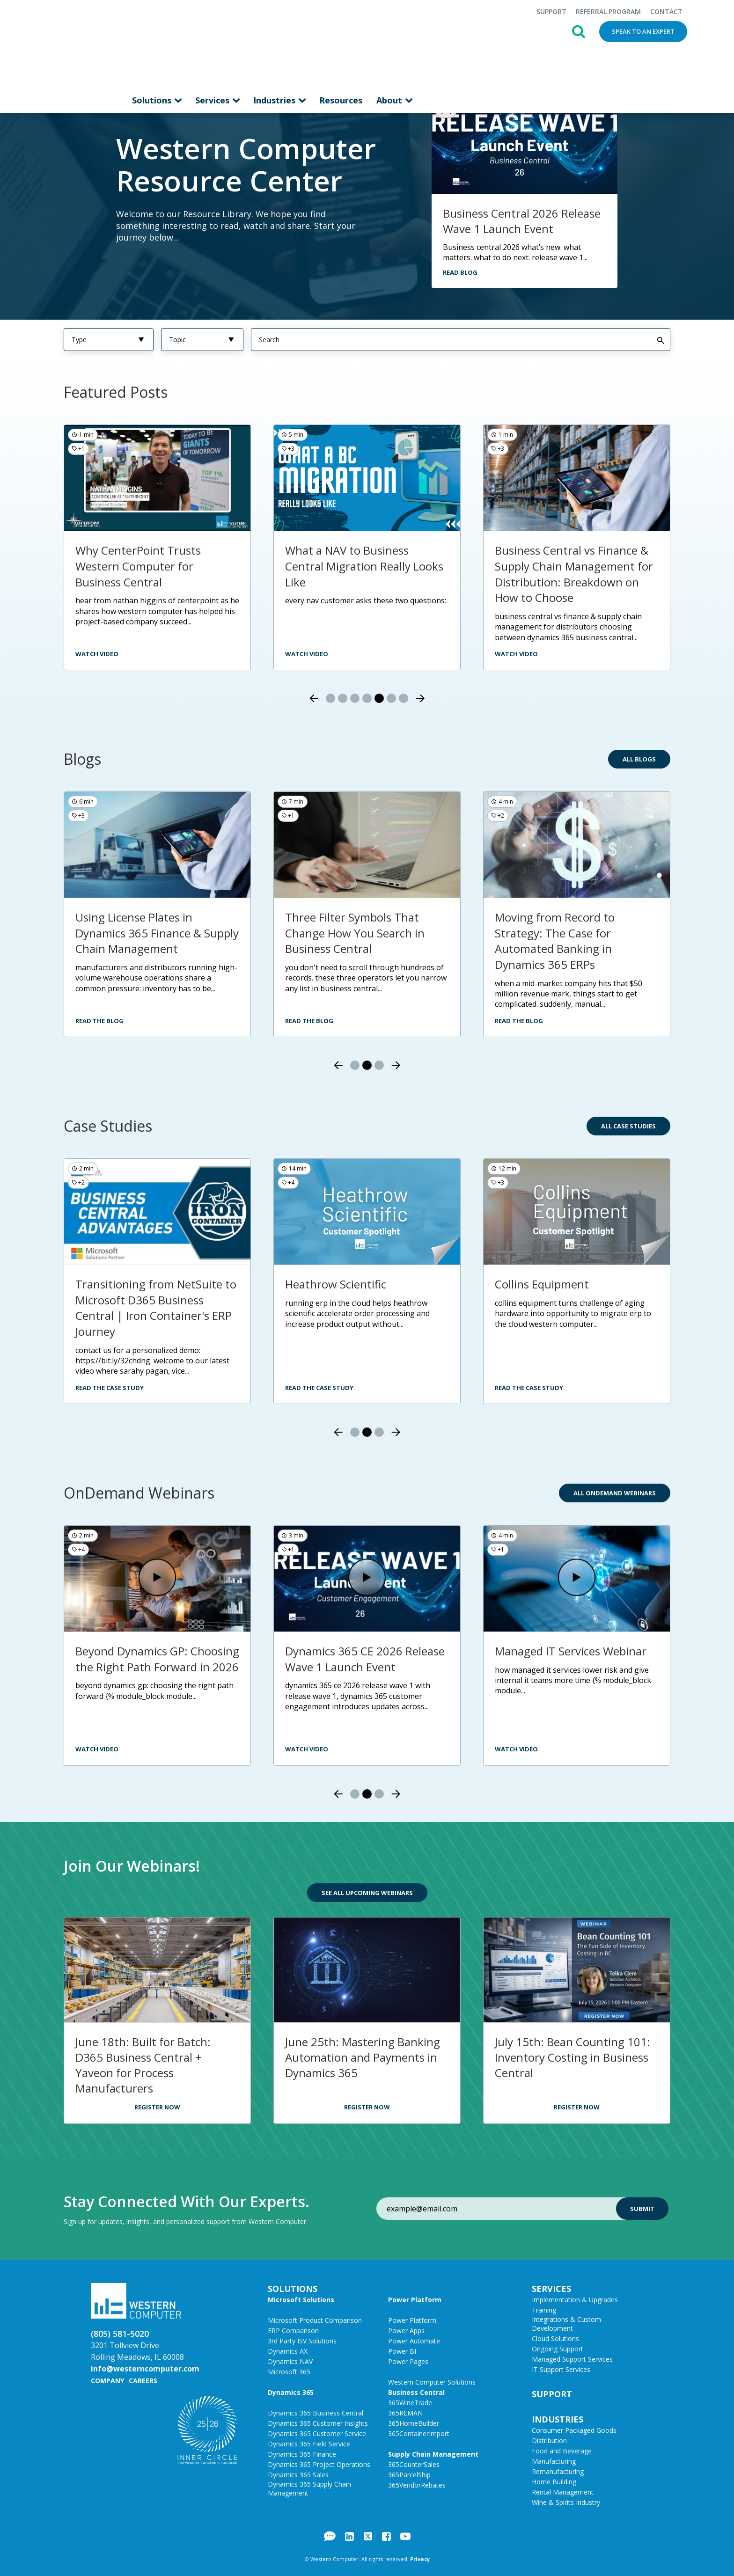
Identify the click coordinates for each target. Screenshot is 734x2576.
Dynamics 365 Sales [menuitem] (298, 2474)
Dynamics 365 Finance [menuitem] (302, 2453)
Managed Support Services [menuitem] (572, 2358)
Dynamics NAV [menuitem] (290, 2360)
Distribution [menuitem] (549, 2440)
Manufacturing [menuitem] (554, 2460)
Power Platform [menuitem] (414, 2299)
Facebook (386, 2536)
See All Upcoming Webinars (367, 1892)
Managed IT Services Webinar (570, 1650)
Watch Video (96, 1748)
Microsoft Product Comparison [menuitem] (315, 2319)
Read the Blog (99, 1020)
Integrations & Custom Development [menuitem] (566, 2323)
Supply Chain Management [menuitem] (433, 2453)
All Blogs (639, 758)
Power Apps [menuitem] (406, 2330)
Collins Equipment (542, 1283)
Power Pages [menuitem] (408, 2360)
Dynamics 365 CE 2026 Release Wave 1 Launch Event (365, 1658)
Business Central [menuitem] (416, 2391)
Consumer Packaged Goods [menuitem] (574, 2429)
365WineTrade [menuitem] (410, 2402)
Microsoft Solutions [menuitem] (301, 2299)
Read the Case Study (109, 1387)
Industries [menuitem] (275, 43)
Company (107, 2380)
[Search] (460, 339)
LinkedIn (349, 2536)
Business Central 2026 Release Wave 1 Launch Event (522, 220)
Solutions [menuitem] (153, 43)
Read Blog (460, 272)
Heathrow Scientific (335, 1283)
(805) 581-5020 (120, 2333)
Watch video (516, 653)
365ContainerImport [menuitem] (418, 2433)
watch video (96, 653)
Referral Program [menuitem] (608, 11)
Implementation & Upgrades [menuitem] (575, 2299)
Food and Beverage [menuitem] (562, 2450)
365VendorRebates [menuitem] (417, 2484)
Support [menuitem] (551, 11)
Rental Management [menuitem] (563, 2491)
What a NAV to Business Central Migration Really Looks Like (364, 565)
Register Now (157, 2106)
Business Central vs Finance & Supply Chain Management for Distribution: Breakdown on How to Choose (574, 573)
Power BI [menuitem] (402, 2350)
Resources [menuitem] (340, 43)
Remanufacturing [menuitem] (558, 2470)
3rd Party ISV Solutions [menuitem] (302, 2340)
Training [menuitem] (544, 2309)
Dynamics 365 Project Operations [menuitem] (319, 2463)
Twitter (368, 2535)
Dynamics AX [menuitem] (288, 2350)
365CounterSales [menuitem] (414, 2463)
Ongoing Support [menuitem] (557, 2348)
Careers (143, 2380)
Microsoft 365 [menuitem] (289, 2371)
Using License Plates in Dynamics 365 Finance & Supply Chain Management (157, 932)
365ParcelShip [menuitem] (409, 2474)
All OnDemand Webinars (614, 1492)
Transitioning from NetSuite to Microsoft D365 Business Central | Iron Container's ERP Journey (155, 1307)
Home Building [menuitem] (554, 2481)
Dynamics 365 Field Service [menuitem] (309, 2443)
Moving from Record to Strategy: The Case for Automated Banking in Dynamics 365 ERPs (555, 940)
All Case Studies (628, 1125)
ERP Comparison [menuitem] (293, 2330)
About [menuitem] (390, 43)
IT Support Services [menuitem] (561, 2368)
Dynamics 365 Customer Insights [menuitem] (318, 2422)
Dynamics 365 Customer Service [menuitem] (317, 2433)
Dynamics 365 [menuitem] (291, 2391)
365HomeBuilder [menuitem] (413, 2422)
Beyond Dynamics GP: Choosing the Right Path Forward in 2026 (157, 1658)
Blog (330, 2536)
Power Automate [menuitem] (414, 2340)
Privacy (420, 2558)
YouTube (405, 2536)
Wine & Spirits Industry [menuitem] (566, 2501)
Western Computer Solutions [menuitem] (432, 2381)
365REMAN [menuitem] (405, 2412)
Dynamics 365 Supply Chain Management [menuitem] (309, 2488)
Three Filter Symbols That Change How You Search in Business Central (355, 932)
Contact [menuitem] (666, 11)
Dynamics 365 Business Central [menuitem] (315, 2412)
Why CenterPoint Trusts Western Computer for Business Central (138, 565)
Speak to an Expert (643, 31)
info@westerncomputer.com (145, 2368)
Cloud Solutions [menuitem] (555, 2338)
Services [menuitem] (213, 43)
